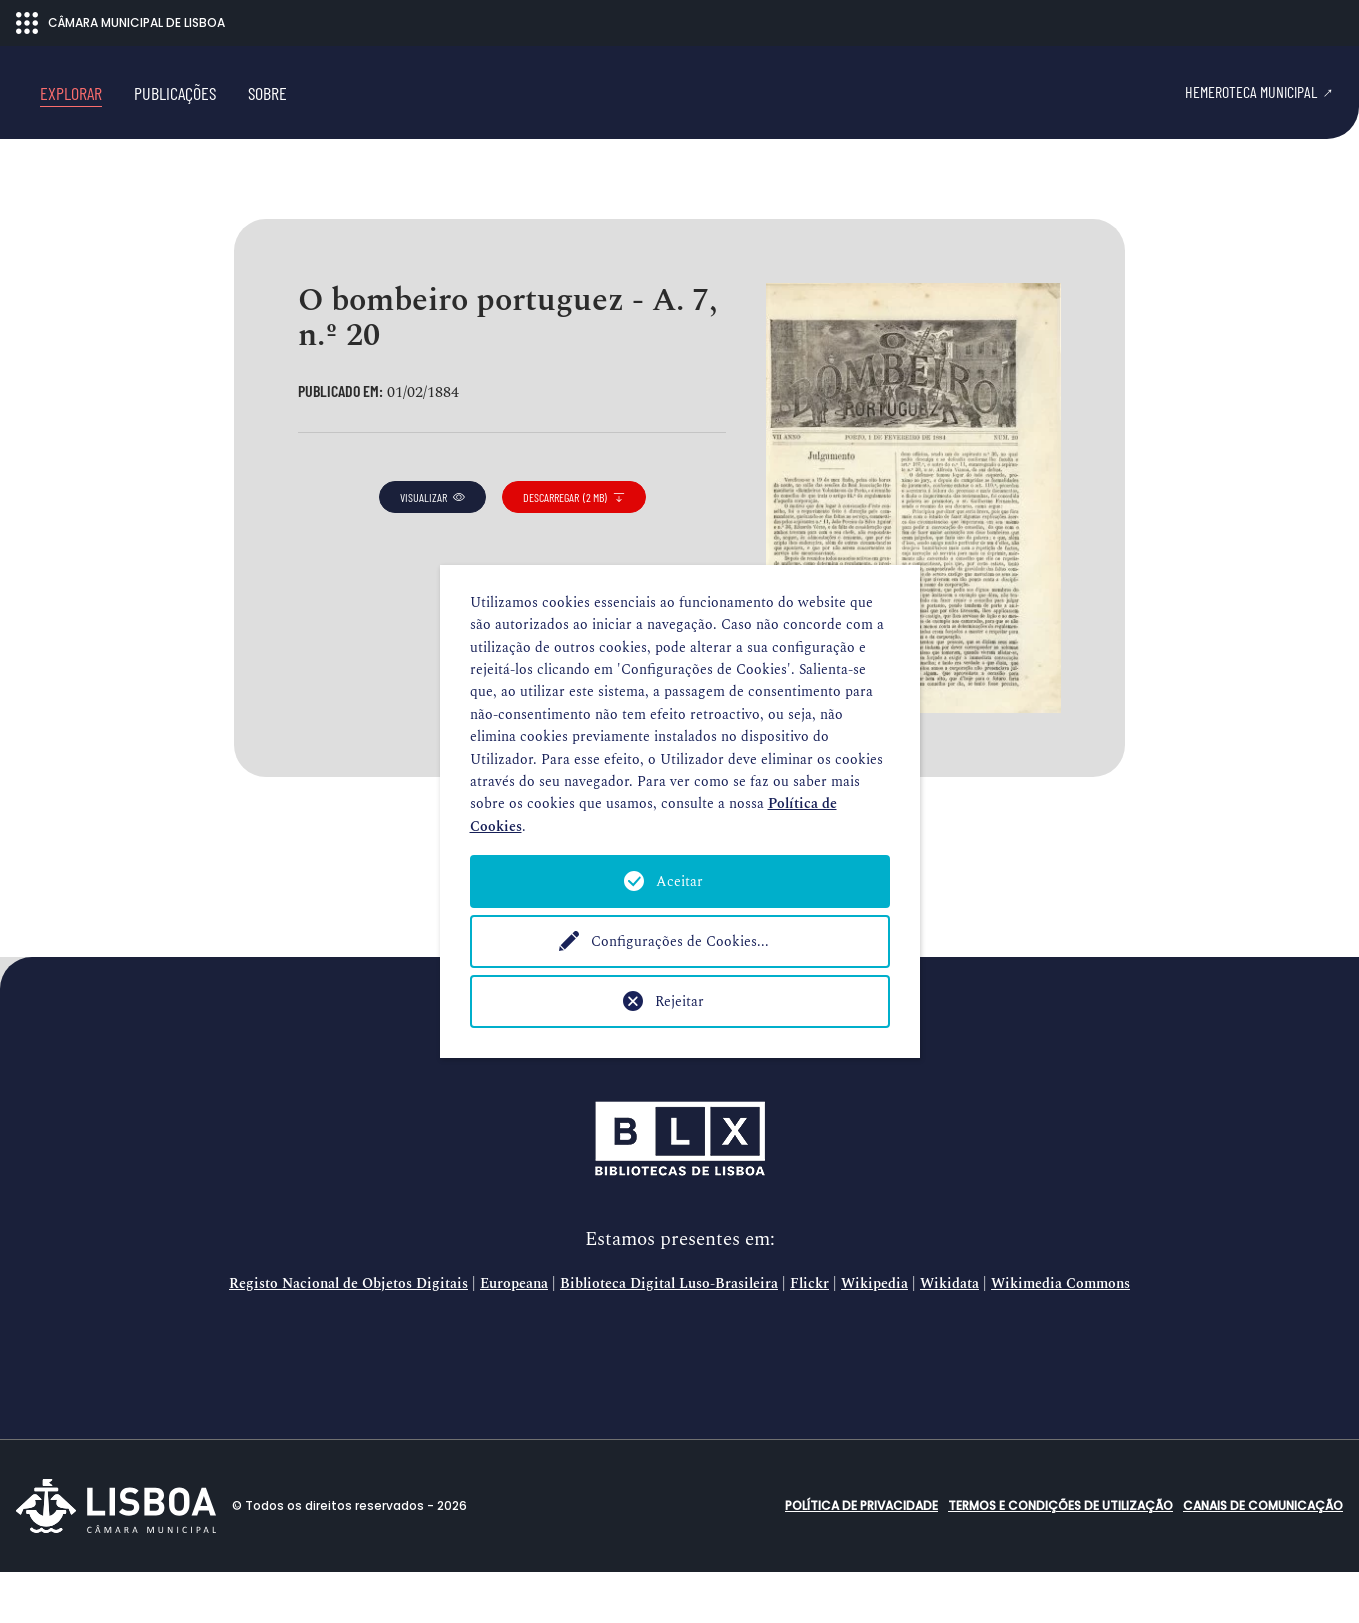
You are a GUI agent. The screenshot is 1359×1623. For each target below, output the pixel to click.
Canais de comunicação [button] (1263, 1556)
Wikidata (949, 1335)
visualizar (432, 548)
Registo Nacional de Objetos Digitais (348, 1335)
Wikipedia (874, 1335)
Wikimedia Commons (1060, 1335)
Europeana (514, 1335)
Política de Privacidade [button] (861, 1556)
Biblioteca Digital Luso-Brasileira (669, 1335)
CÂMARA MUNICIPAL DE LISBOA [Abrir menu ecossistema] (120, 23)
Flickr (809, 1335)
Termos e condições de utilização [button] (1060, 1556)
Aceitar (679, 881)
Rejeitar (679, 1001)
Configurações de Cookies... (680, 941)
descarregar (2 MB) (574, 548)
